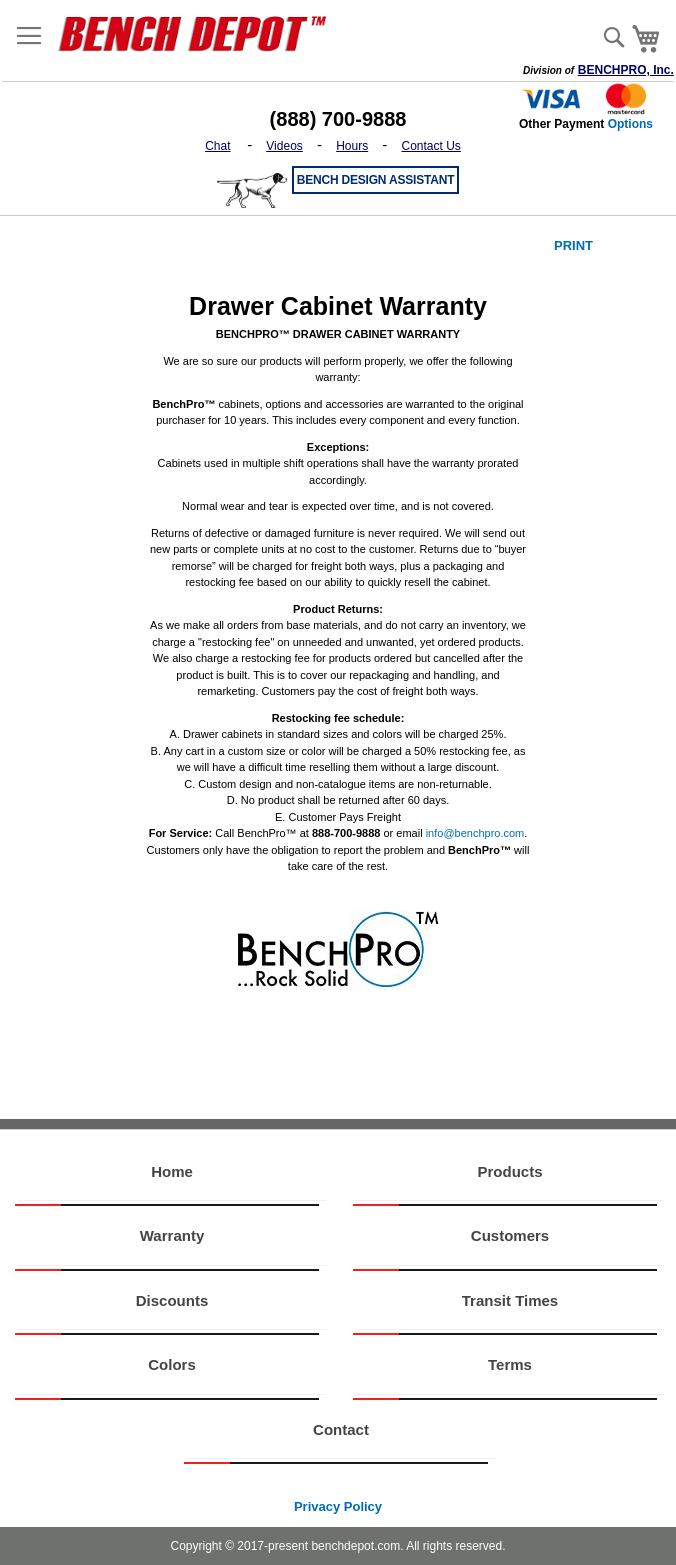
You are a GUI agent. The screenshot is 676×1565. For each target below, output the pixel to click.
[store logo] (199, 33)
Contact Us (431, 146)
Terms (510, 1364)
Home (172, 1171)
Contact (341, 1429)
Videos (284, 146)
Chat (217, 146)
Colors (172, 1364)
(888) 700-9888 (338, 119)
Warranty (172, 1235)
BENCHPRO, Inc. (626, 70)
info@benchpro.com (475, 833)
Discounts (172, 1300)
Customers (510, 1235)
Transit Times (510, 1300)
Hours (352, 146)
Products (509, 1171)
